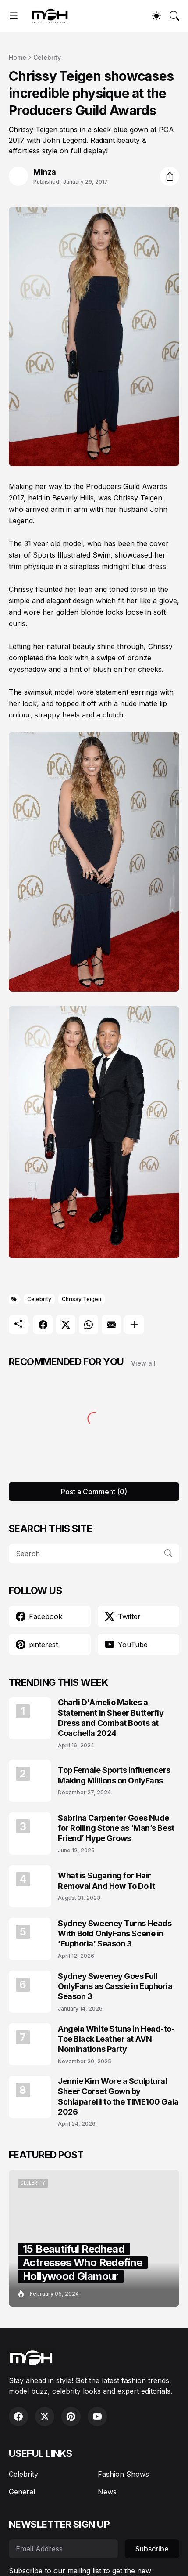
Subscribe (152, 2548)
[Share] (169, 176)
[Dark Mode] (156, 16)
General (22, 2491)
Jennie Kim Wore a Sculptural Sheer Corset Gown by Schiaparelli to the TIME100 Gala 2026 (118, 2096)
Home (17, 57)
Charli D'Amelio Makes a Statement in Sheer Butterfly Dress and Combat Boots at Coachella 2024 (110, 1718)
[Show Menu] (13, 16)
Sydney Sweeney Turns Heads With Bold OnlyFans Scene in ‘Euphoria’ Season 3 (114, 1934)
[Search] (174, 16)
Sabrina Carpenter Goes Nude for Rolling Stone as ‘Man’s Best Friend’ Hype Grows (116, 1828)
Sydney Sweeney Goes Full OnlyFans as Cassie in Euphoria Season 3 (115, 1986)
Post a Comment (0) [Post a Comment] (94, 1491)
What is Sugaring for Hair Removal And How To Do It (106, 1880)
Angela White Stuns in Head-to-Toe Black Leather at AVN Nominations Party (116, 2039)
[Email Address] (63, 2548)
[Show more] (134, 1324)
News (107, 2491)
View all (143, 1363)
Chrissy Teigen (81, 1299)
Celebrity (47, 57)
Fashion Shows (123, 2474)
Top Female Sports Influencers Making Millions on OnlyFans (114, 1775)
